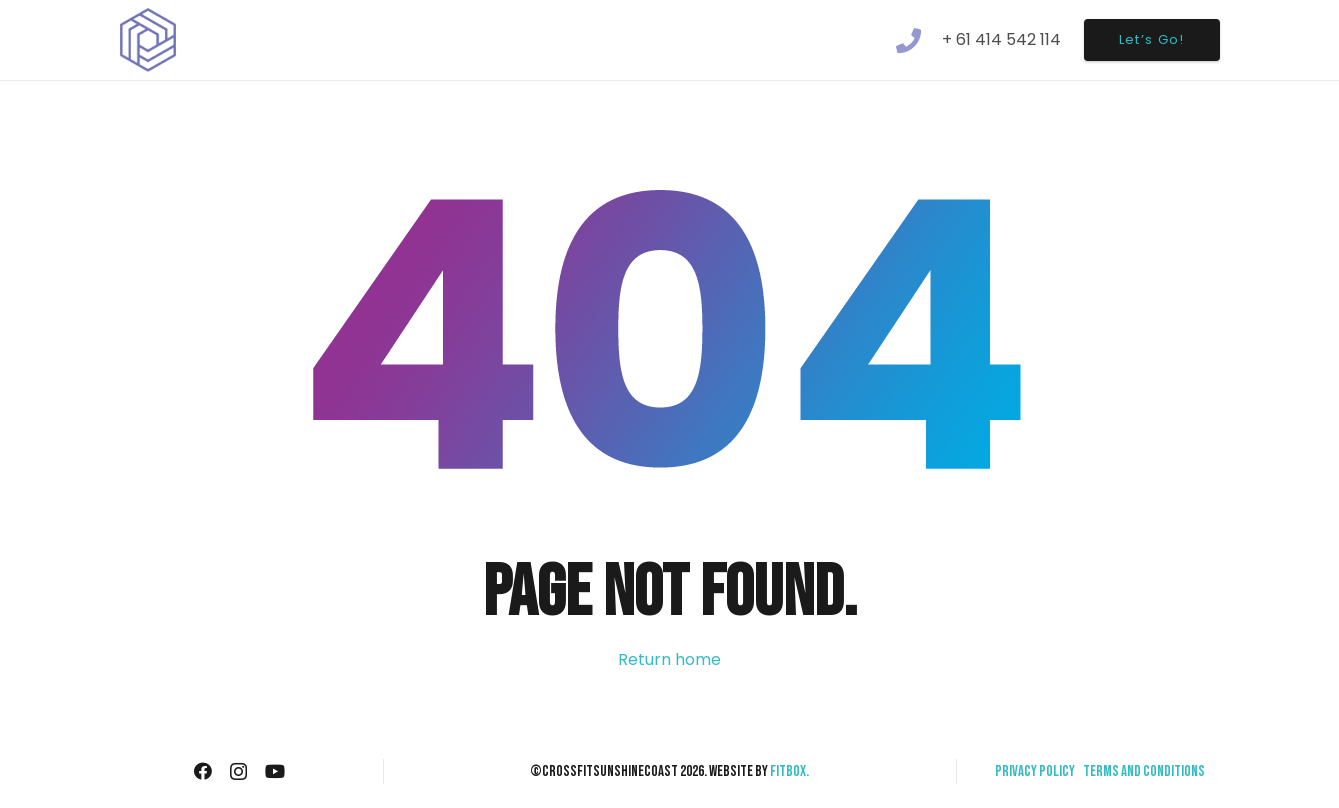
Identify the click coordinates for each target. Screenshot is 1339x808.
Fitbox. (789, 771)
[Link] (148, 40)
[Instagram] (238, 772)
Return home (669, 659)
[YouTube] (275, 771)
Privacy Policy (1035, 771)
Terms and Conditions (1144, 771)
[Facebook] (203, 771)
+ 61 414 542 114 (1001, 39)
